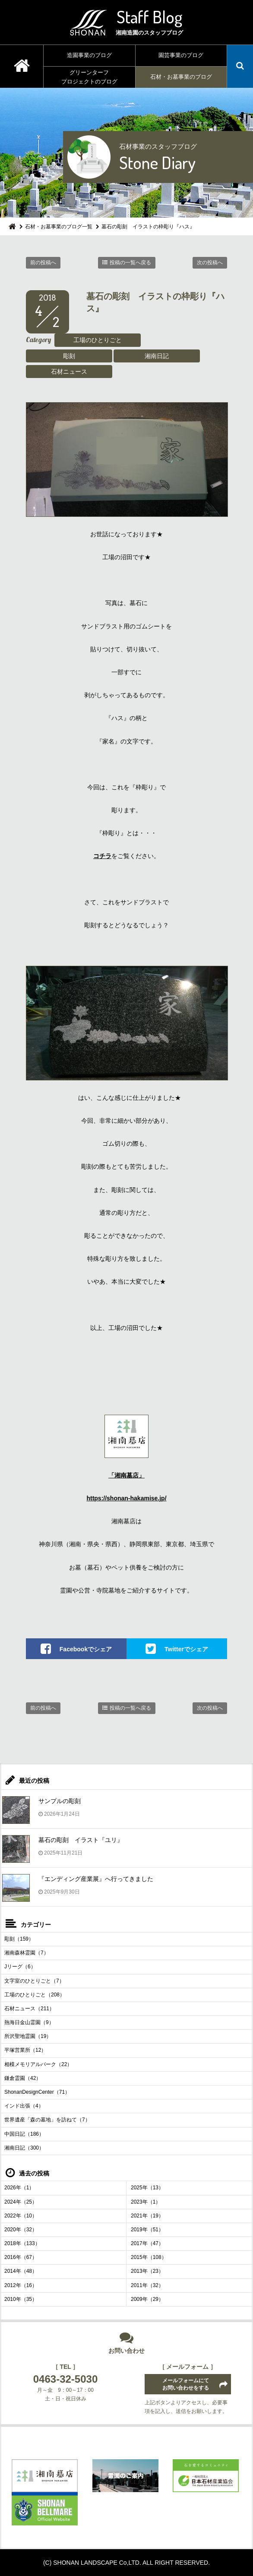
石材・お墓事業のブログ (181, 77)
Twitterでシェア (186, 1649)
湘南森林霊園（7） (26, 1953)
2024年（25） (20, 2202)
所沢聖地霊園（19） (27, 2036)
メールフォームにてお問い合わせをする (185, 2384)
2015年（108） (149, 2257)
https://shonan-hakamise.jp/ (126, 1498)
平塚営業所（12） (25, 2050)
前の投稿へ (43, 263)
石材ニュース (69, 371)
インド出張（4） (24, 2106)
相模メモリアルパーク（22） (38, 2064)
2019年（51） (147, 2230)
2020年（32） (20, 2230)
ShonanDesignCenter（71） (37, 2092)
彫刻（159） (19, 1939)
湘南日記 (157, 355)
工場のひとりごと (97, 339)
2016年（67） (20, 2257)
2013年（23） (147, 2271)
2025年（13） (147, 2188)
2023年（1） (146, 2202)
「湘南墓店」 (126, 1475)
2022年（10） (20, 2216)
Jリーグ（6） (20, 1967)
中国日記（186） (24, 2134)
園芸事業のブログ (180, 55)
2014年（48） (20, 2271)
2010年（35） (20, 2299)
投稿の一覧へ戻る (130, 263)
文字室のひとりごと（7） (34, 1981)
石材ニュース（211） (29, 2009)
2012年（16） (20, 2285)
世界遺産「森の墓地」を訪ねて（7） (47, 2120)
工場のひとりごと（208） (34, 1995)
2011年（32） (147, 2285)
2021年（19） (147, 2216)
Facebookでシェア (86, 1649)
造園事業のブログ (89, 55)
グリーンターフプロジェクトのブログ (89, 77)
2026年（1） (19, 2188)
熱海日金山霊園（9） (29, 2022)
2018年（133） (22, 2243)
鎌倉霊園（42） (22, 2078)
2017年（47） (147, 2243)
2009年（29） (147, 2299)
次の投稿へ (210, 263)
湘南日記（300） (24, 2148)
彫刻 (69, 355)
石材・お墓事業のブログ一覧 (58, 227)
